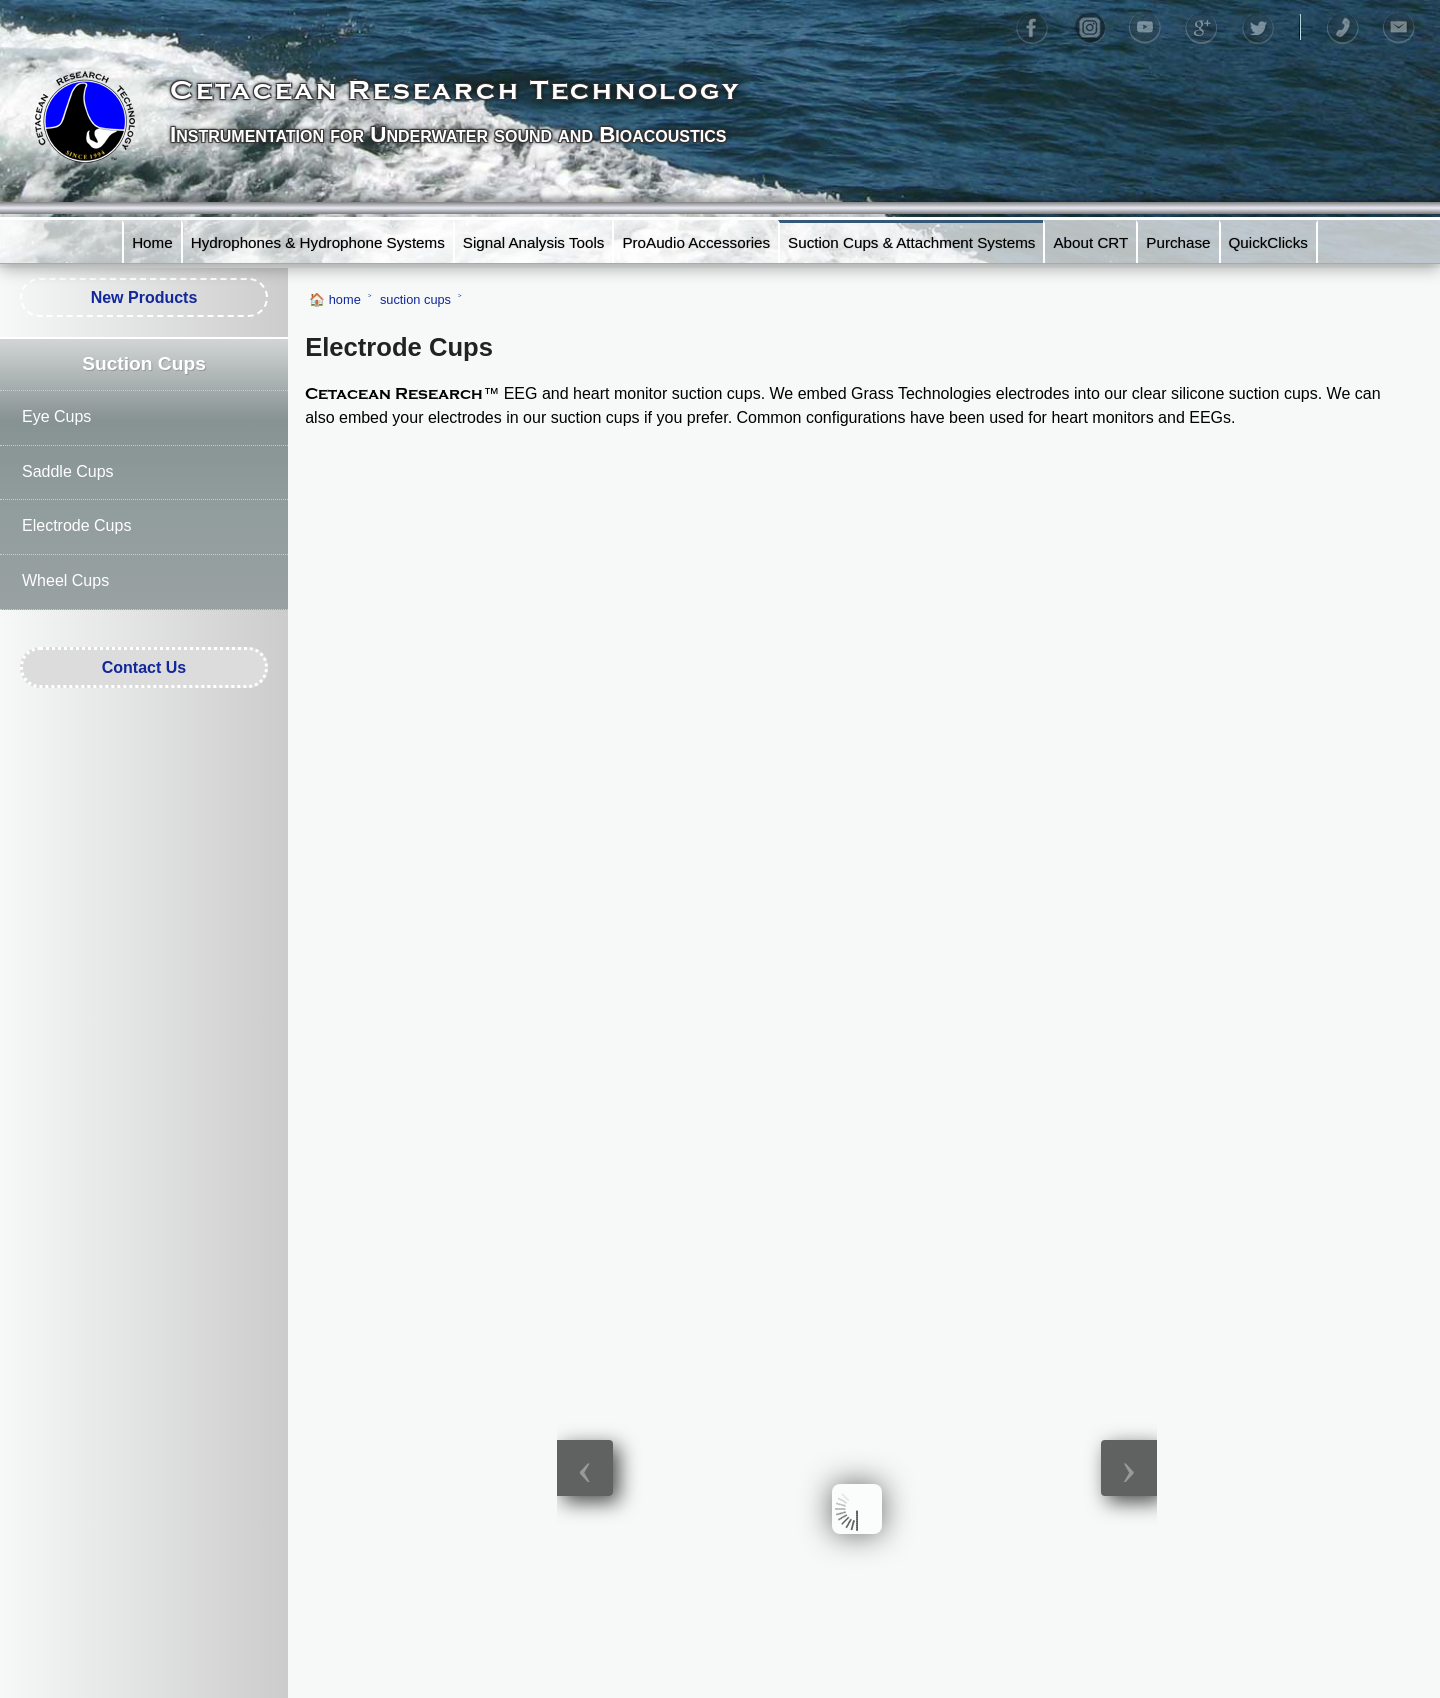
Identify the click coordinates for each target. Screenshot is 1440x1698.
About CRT (1090, 242)
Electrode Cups (76, 525)
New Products (144, 297)
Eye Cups (56, 416)
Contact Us (144, 667)
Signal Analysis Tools (534, 242)
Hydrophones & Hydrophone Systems (318, 242)
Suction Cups (144, 363)
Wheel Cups (65, 580)
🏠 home (335, 299)
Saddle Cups (68, 471)
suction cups (415, 299)
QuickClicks (1268, 242)
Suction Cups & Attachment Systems (911, 242)
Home (152, 242)
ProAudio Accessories (696, 242)
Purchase (1178, 242)
